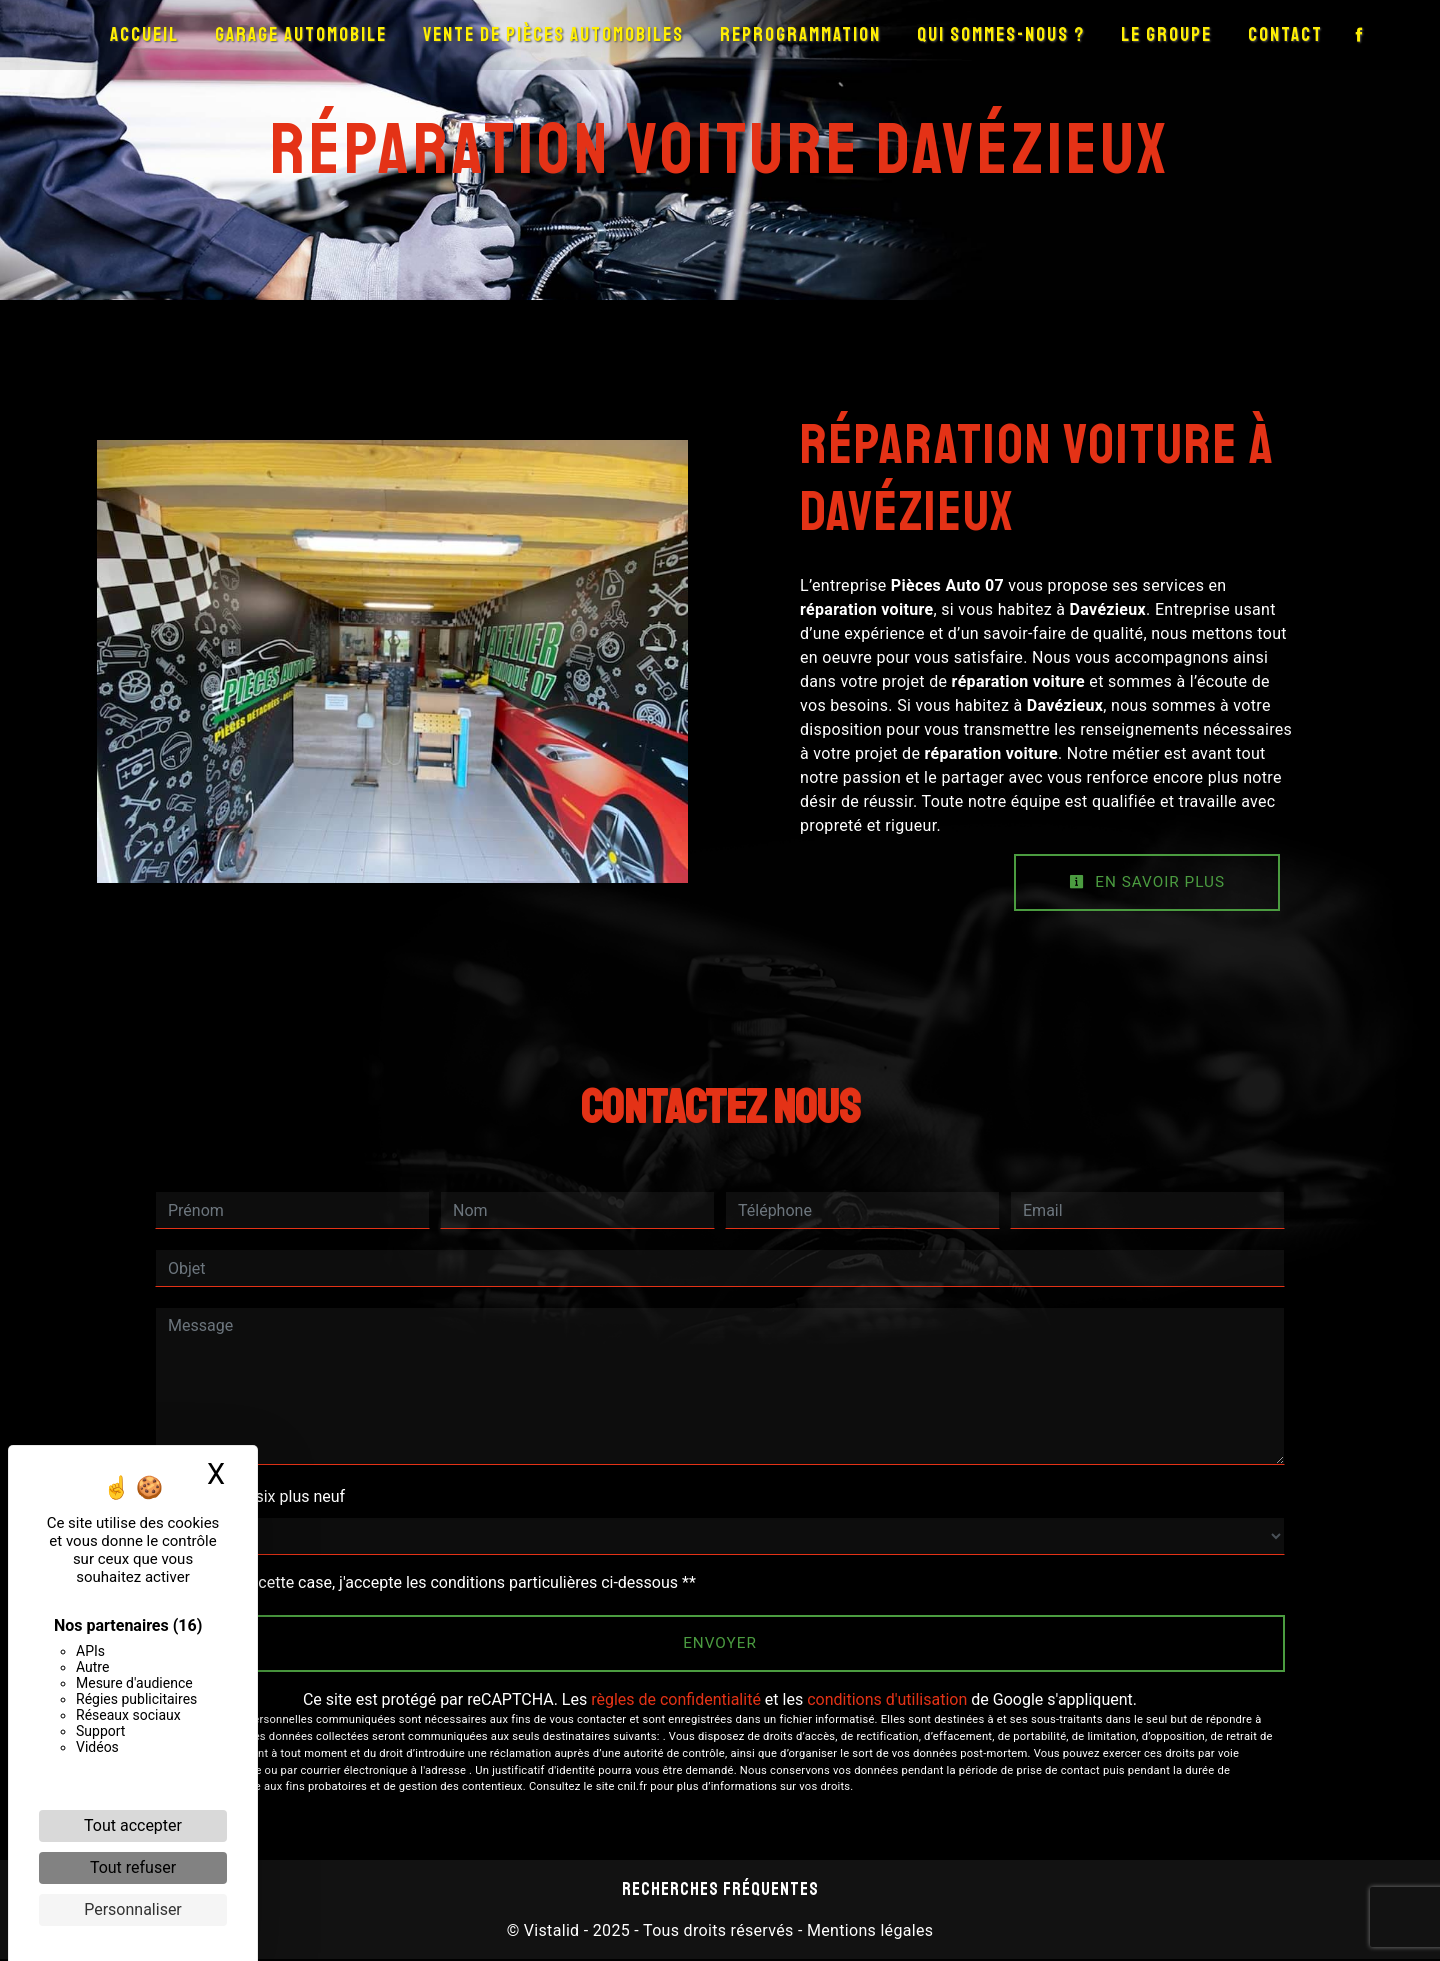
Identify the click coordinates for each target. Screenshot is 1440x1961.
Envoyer (720, 1644)
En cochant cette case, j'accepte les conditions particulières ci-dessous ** (435, 1583)
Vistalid (552, 1932)
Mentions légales (868, 1932)
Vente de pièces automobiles (553, 35)
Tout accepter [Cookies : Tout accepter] (133, 1825)
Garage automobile (301, 35)
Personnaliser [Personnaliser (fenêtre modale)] (133, 1909)
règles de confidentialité (676, 1701)
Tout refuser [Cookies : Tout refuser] (133, 1867)
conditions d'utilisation (887, 1701)
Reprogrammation (800, 35)
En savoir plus (1144, 882)
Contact (1285, 35)
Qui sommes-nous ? (1001, 35)
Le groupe (1166, 35)
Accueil (144, 35)
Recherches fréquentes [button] (720, 1891)
